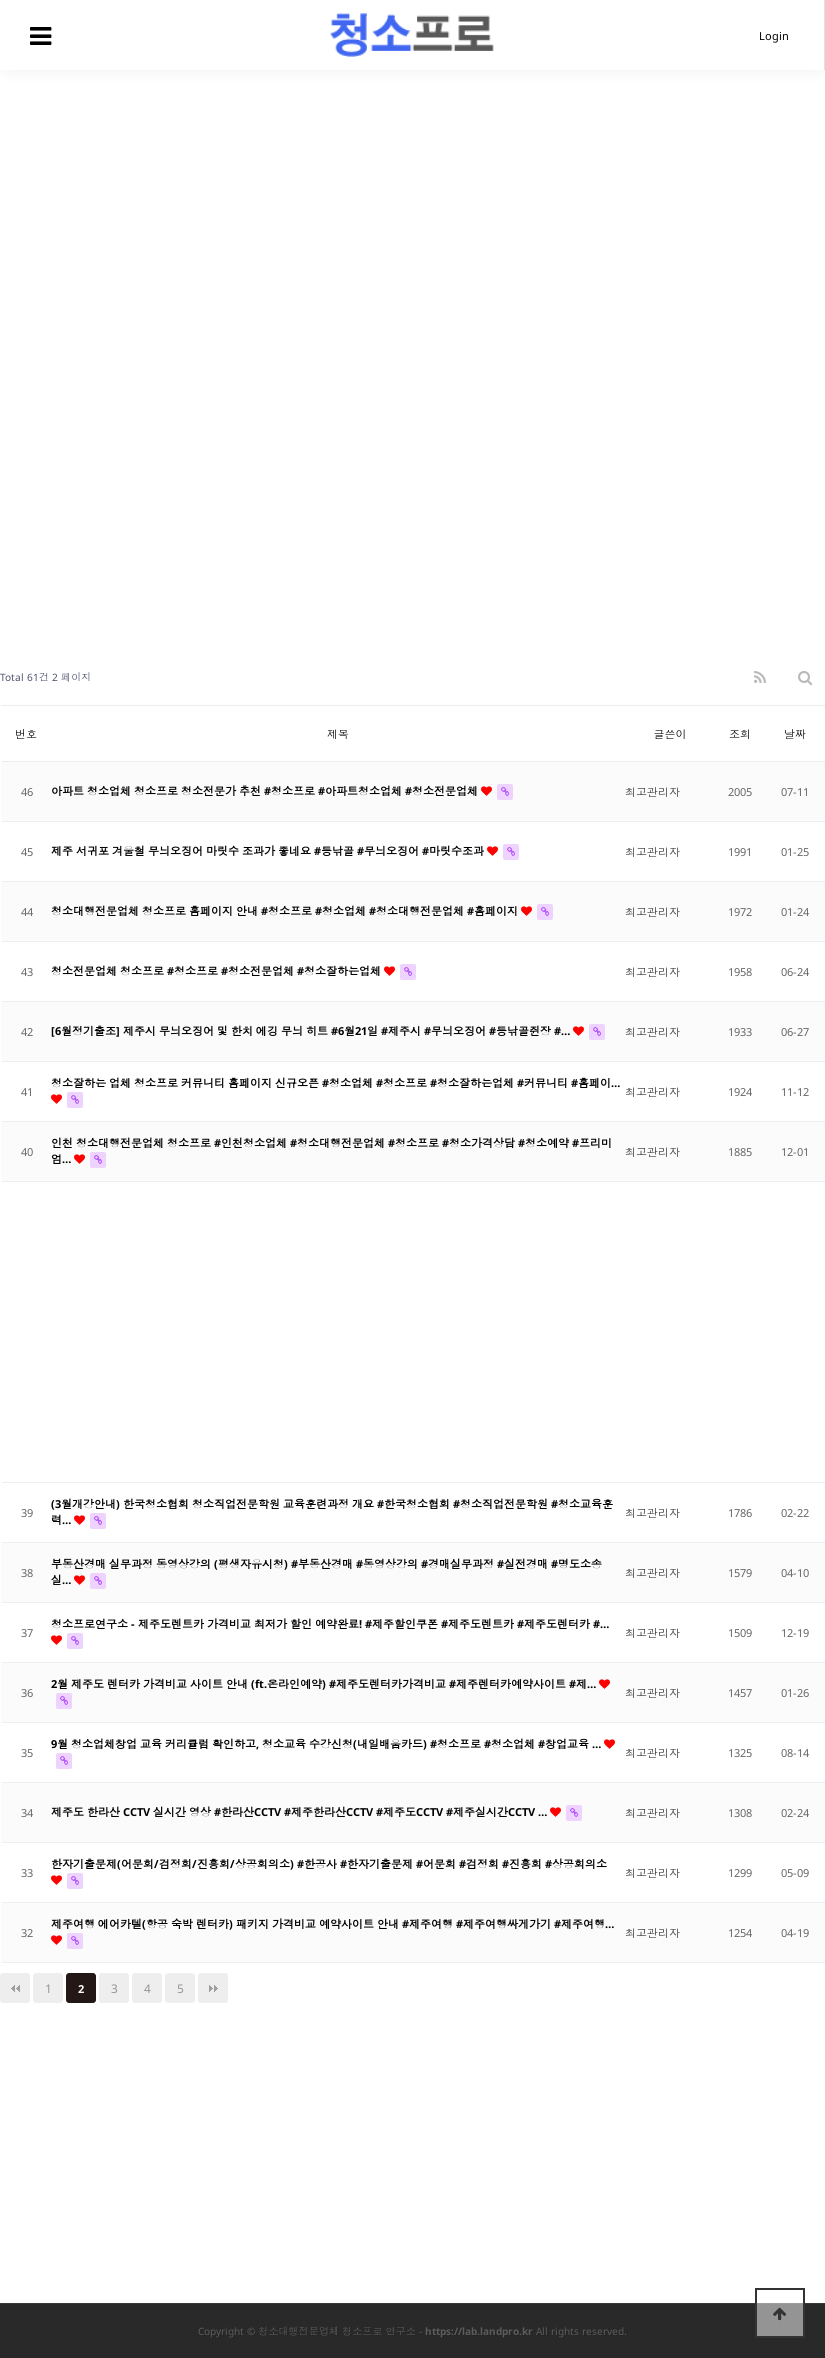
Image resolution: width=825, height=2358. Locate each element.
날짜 (795, 733)
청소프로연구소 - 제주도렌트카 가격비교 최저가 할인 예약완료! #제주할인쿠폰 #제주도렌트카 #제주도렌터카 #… (330, 1623)
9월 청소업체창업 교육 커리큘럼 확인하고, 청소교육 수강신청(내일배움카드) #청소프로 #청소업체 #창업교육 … (327, 1743)
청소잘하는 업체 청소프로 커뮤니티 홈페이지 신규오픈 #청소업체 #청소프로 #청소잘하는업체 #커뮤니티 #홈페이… (335, 1082)
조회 (740, 733)
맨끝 (213, 1988)
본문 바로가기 (0, 0)
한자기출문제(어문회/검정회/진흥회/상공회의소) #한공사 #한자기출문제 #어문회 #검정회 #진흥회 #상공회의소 (329, 1863)
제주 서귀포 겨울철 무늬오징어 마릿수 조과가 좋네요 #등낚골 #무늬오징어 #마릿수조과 (269, 850)
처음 (15, 1988)
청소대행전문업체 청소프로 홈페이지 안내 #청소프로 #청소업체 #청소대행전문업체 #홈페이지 (286, 910)
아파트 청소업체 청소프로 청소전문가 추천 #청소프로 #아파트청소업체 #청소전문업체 (266, 790)
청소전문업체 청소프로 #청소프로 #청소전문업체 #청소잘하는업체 (217, 970)
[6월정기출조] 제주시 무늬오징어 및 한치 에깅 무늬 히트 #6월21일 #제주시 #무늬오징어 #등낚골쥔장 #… (312, 1030)
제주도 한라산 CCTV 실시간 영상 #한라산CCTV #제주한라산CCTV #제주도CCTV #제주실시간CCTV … (300, 1811)
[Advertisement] (412, 220)
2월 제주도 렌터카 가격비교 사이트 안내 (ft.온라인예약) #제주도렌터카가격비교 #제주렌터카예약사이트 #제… (325, 1683)
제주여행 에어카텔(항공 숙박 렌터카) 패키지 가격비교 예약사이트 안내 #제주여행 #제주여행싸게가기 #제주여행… (332, 1923)
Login (774, 35)
